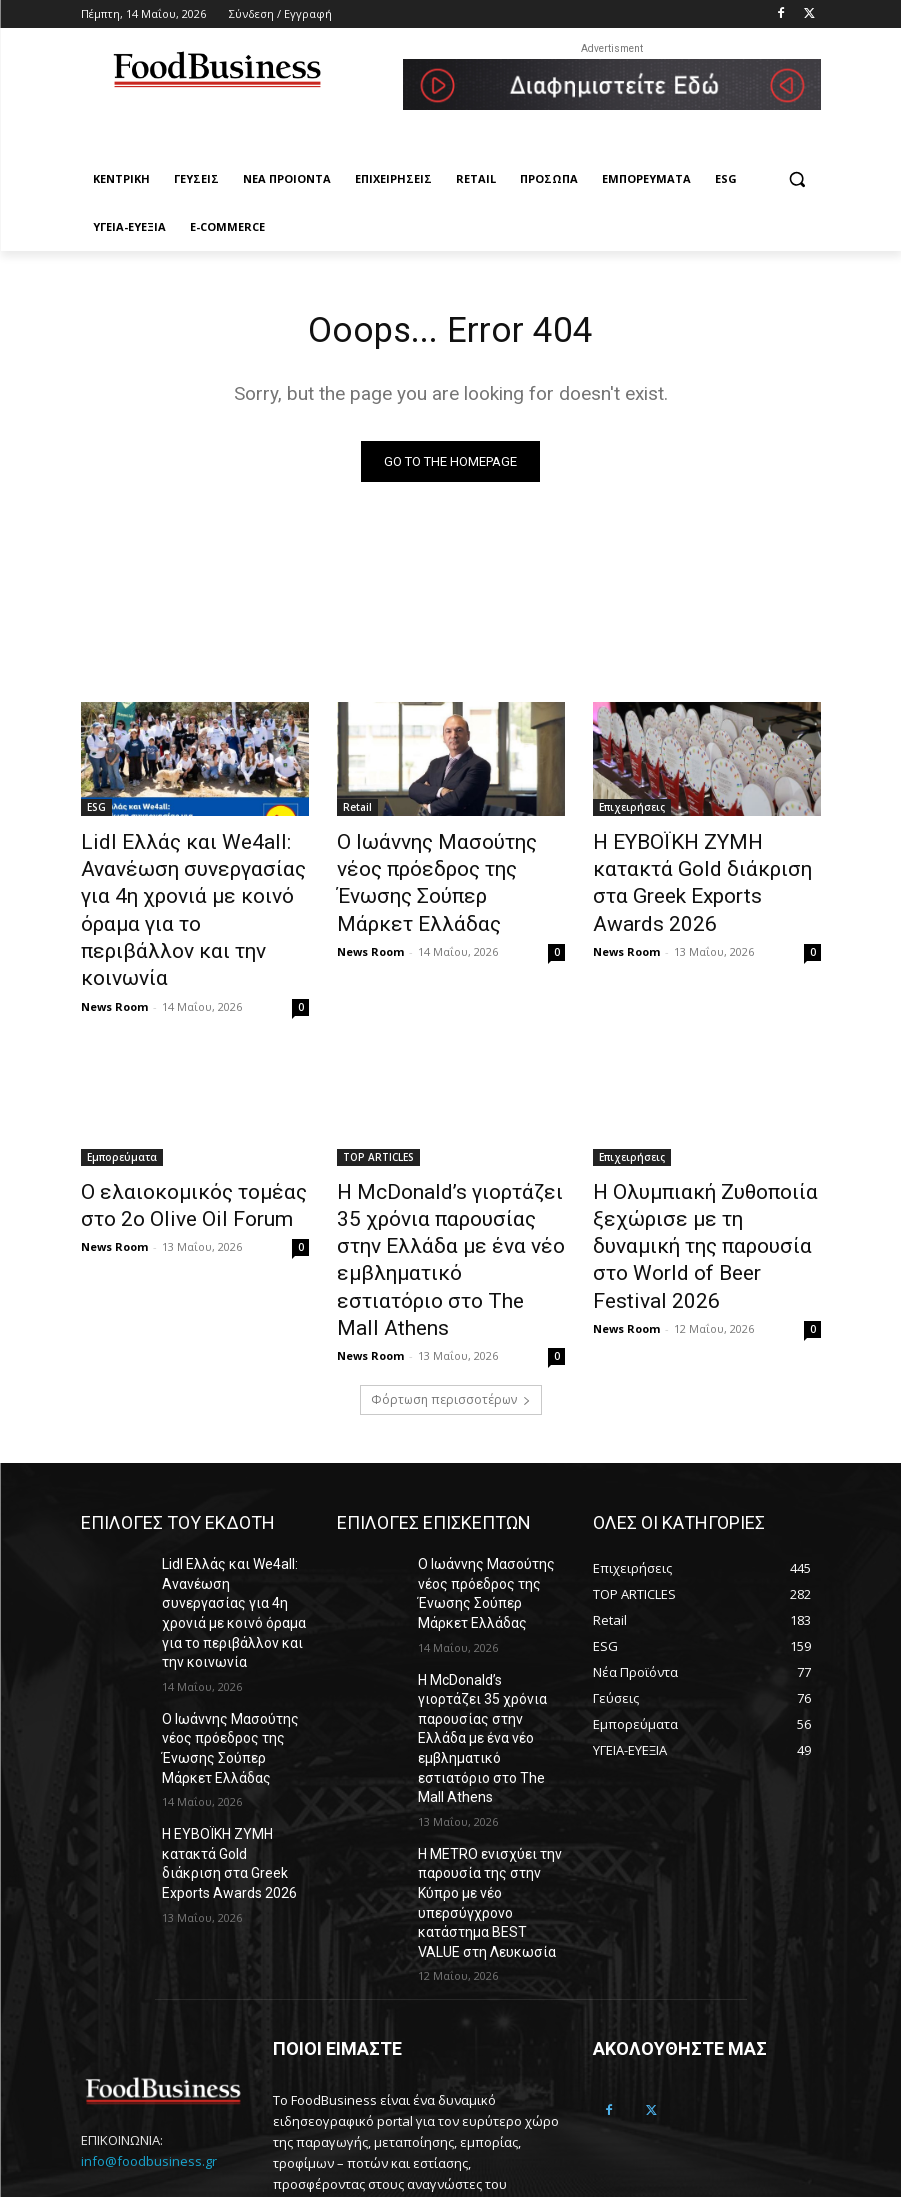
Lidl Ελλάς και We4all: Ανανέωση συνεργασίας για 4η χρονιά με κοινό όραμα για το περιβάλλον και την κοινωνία (193, 888)
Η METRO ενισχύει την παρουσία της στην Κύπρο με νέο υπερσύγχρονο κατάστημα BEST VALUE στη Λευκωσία (490, 1719)
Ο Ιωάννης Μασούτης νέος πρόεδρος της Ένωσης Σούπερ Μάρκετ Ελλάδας (439, 866)
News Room (114, 957)
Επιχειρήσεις (632, 811)
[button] (797, 179)
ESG (96, 811)
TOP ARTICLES (378, 1108)
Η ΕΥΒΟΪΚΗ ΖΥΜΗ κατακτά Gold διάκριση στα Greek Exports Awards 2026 (694, 866)
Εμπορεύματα (122, 1108)
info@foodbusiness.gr (149, 1961)
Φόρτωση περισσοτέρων (451, 1297)
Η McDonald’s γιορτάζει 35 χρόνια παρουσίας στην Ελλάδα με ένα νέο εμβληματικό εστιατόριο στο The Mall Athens (450, 1185)
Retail (357, 811)
